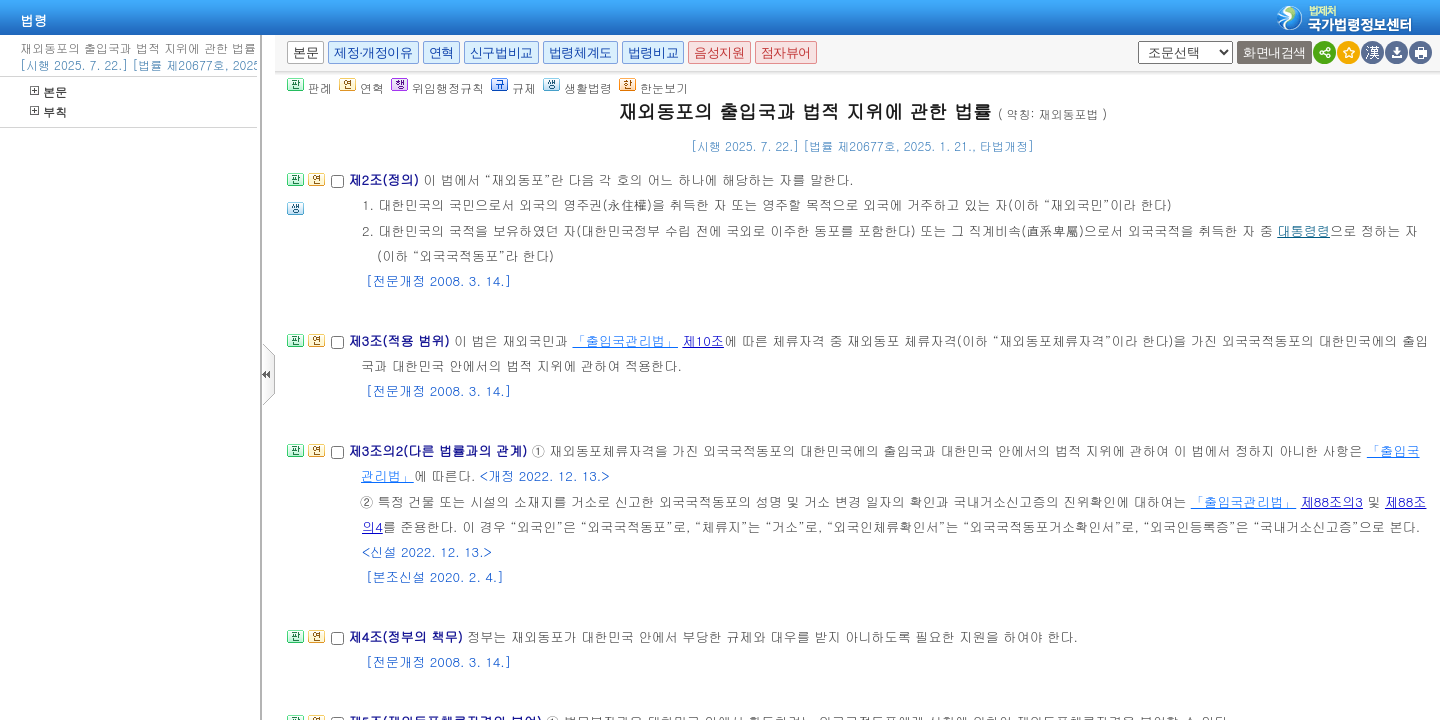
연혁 (441, 52)
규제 (513, 87)
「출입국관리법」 (625, 340)
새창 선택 (1144, 41)
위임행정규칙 (437, 87)
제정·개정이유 (373, 52)
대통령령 (1303, 230)
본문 (48, 91)
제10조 (703, 340)
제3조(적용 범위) (400, 340)
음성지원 (719, 52)
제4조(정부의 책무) (407, 636)
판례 (309, 87)
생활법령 (577, 87)
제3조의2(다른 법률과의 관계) (439, 450)
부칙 (48, 111)
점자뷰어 (786, 52)
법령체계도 (580, 52)
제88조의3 (1332, 501)
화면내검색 (1274, 52)
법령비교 (653, 52)
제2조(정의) (385, 179)
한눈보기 (653, 87)
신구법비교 (501, 52)
